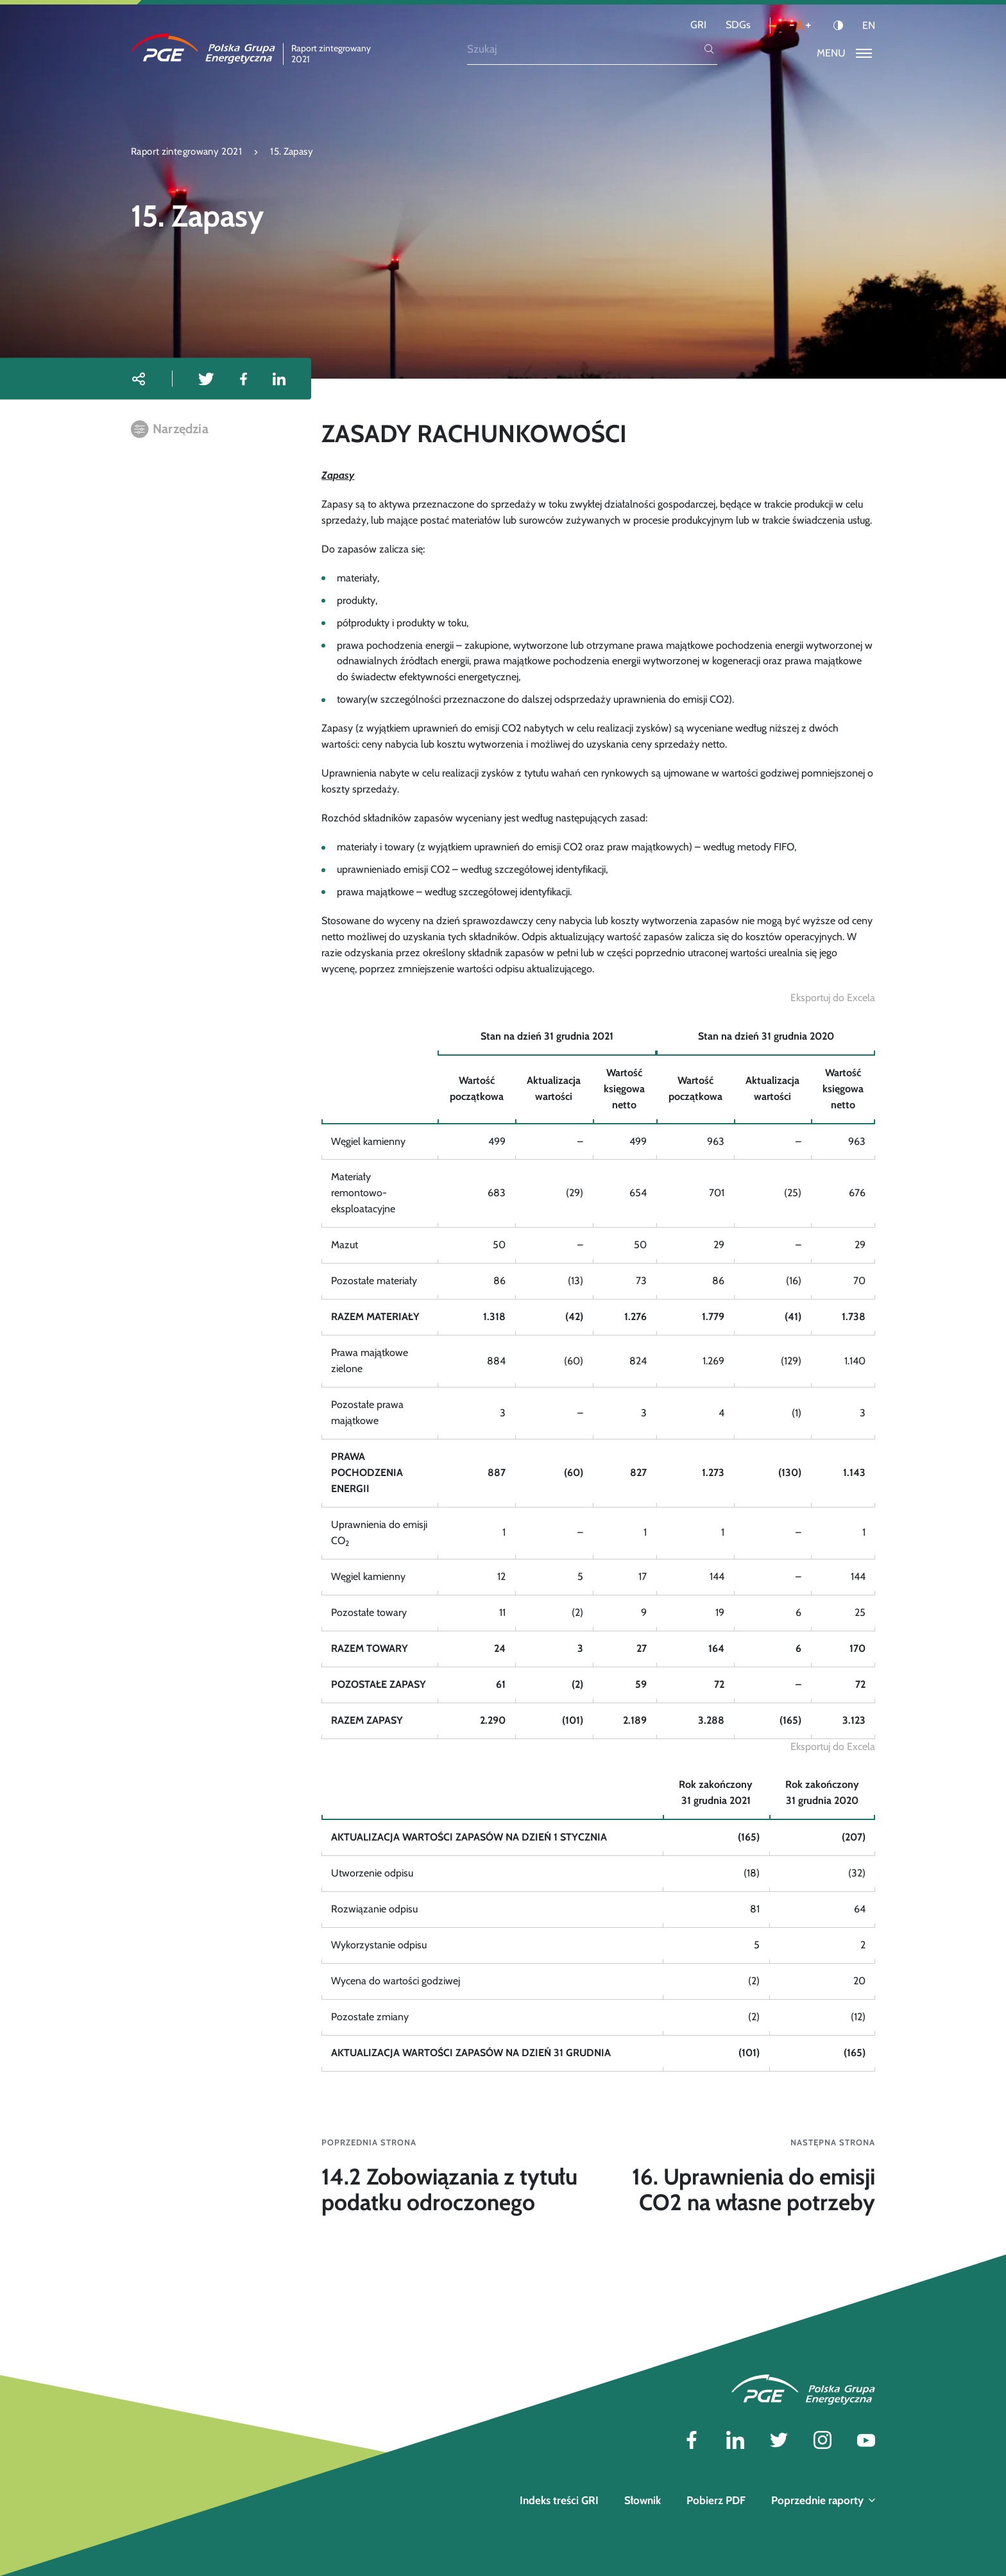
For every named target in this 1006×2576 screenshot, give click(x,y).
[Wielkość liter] (800, 25)
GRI (698, 25)
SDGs (738, 25)
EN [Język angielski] (868, 26)
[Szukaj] (584, 49)
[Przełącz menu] (844, 53)
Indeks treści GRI (559, 2500)
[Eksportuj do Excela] (832, 998)
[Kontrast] (838, 25)
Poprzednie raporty (823, 2500)
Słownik (642, 2500)
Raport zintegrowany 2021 (186, 151)
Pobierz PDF (716, 2500)
